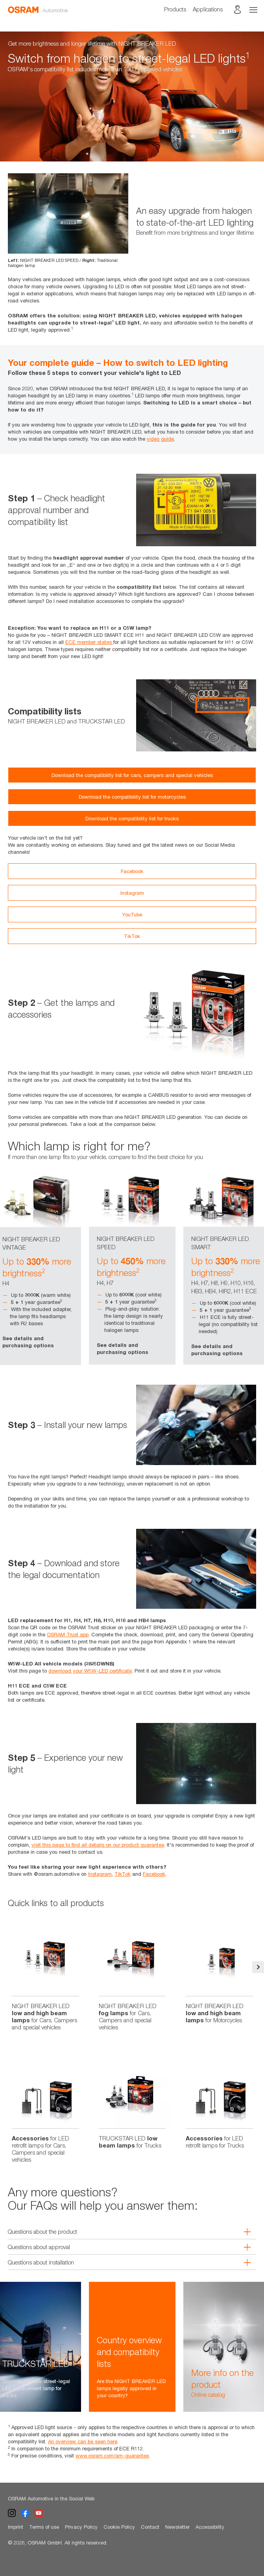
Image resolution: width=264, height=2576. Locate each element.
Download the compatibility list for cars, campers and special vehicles (132, 775)
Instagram (132, 893)
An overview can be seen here (82, 2441)
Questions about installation (124, 2262)
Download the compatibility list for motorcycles (132, 797)
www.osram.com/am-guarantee (112, 2455)
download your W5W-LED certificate (90, 1670)
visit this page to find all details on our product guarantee (97, 1845)
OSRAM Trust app (68, 1634)
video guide (160, 439)
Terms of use (44, 2527)
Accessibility (210, 2527)
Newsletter (177, 2527)
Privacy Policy (81, 2527)
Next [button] (258, 1967)
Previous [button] (6, 1967)
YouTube (132, 914)
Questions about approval (124, 2246)
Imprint (15, 2527)
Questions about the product (124, 2231)
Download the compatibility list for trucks (132, 818)
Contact (150, 2527)
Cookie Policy (119, 2527)
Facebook (132, 871)
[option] (132, 96)
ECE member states (89, 642)
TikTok (132, 936)
